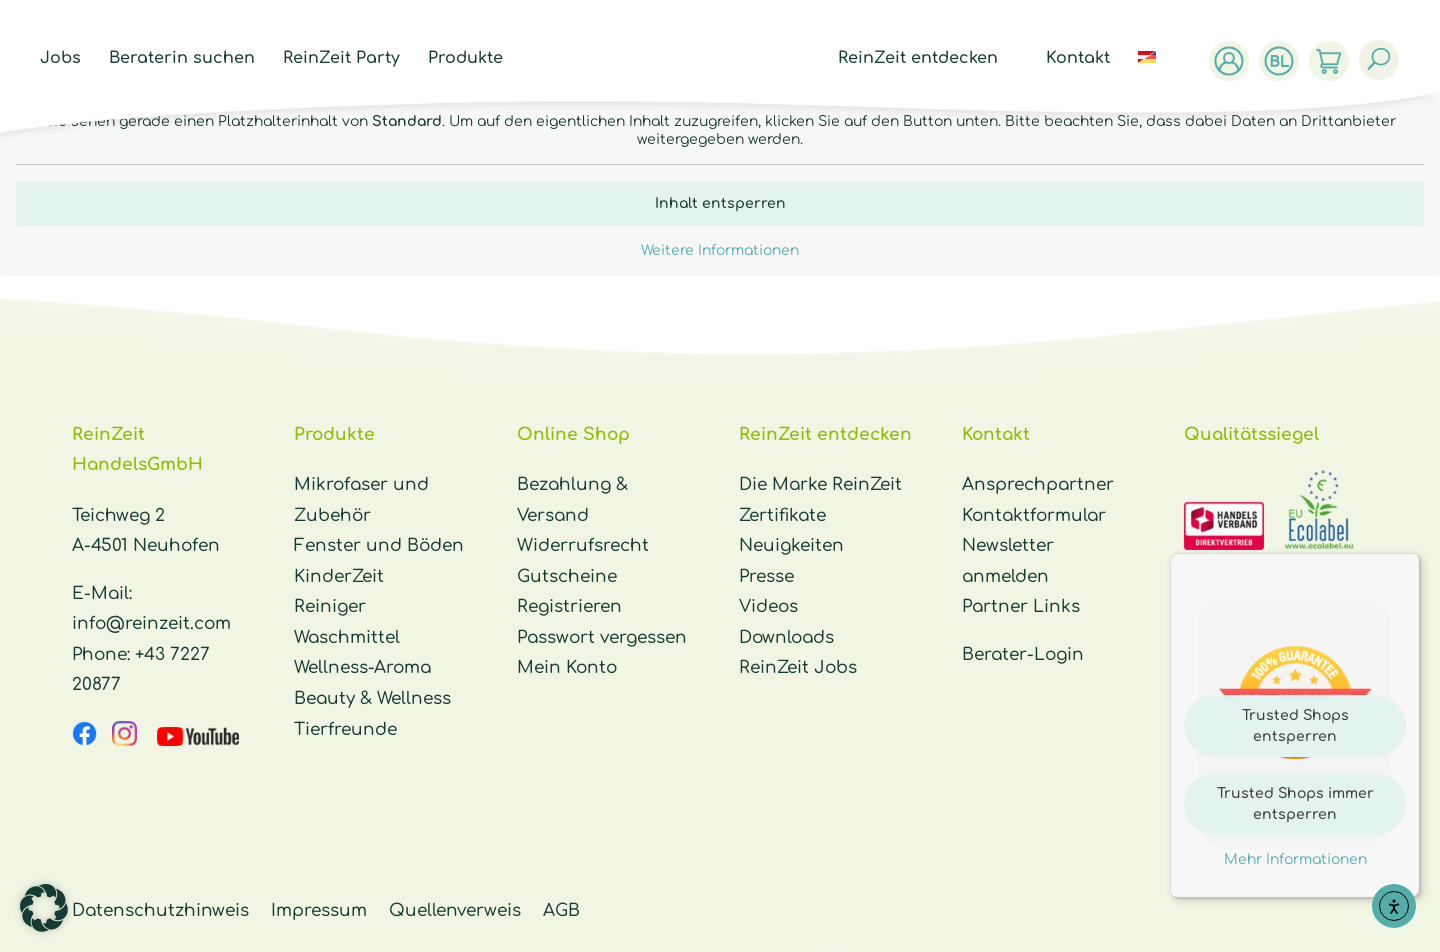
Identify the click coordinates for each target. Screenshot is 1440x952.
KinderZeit (339, 576)
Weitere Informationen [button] (720, 250)
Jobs (55, 59)
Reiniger (330, 606)
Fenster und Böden (379, 545)
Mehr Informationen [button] (1295, 859)
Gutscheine (567, 576)
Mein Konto (567, 667)
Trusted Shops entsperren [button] (1295, 726)
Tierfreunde (345, 729)
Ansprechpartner (1038, 484)
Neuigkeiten (791, 545)
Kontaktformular (1034, 515)
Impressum (319, 910)
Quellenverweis (455, 910)
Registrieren (569, 606)
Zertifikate (782, 515)
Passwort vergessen (602, 637)
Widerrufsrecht (583, 545)
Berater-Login (1023, 654)
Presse (766, 576)
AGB (561, 910)
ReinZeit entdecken (923, 59)
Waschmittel (347, 637)
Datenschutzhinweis (160, 910)
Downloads (786, 637)
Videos (768, 606)
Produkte (460, 59)
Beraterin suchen (177, 59)
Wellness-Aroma (362, 667)
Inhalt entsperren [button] (720, 203)
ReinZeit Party (336, 59)
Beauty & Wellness (372, 698)
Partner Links (1021, 606)
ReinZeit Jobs (798, 667)
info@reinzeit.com (151, 623)
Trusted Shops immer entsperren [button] (1295, 804)
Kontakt (1083, 59)
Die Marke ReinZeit (820, 484)
